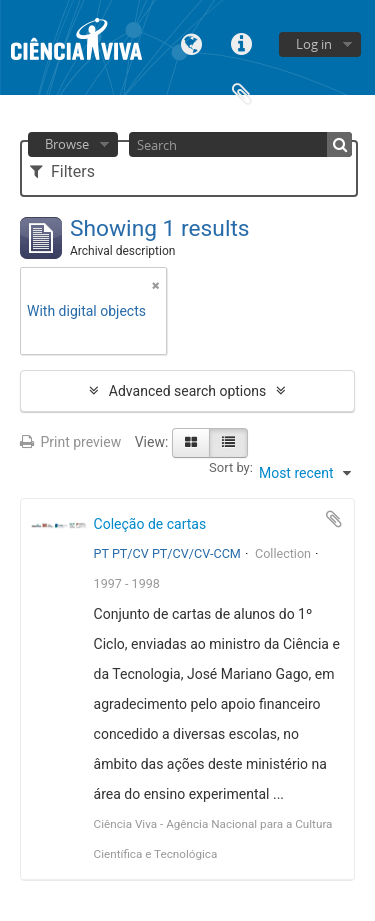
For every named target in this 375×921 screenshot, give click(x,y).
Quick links (242, 42)
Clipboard (242, 92)
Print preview (70, 442)
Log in (314, 44)
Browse (67, 144)
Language (192, 42)
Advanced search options (187, 391)
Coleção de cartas (150, 524)
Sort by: (231, 467)
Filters (62, 171)
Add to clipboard (334, 519)
